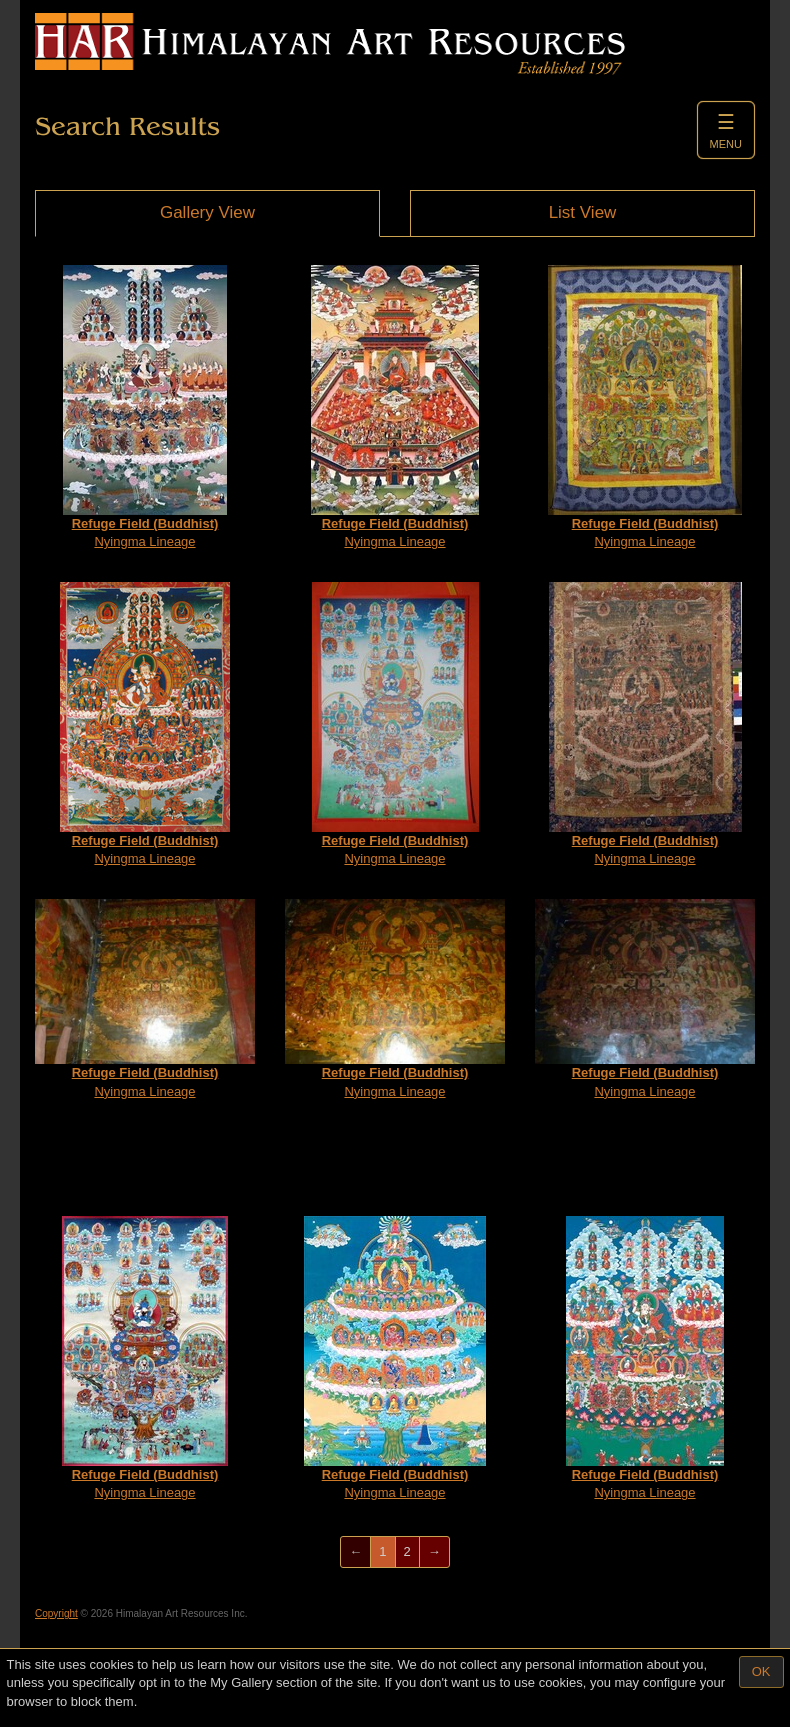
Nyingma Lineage (145, 407)
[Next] (434, 1552)
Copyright (56, 1613)
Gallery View (207, 212)
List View (583, 212)
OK (761, 1671)
